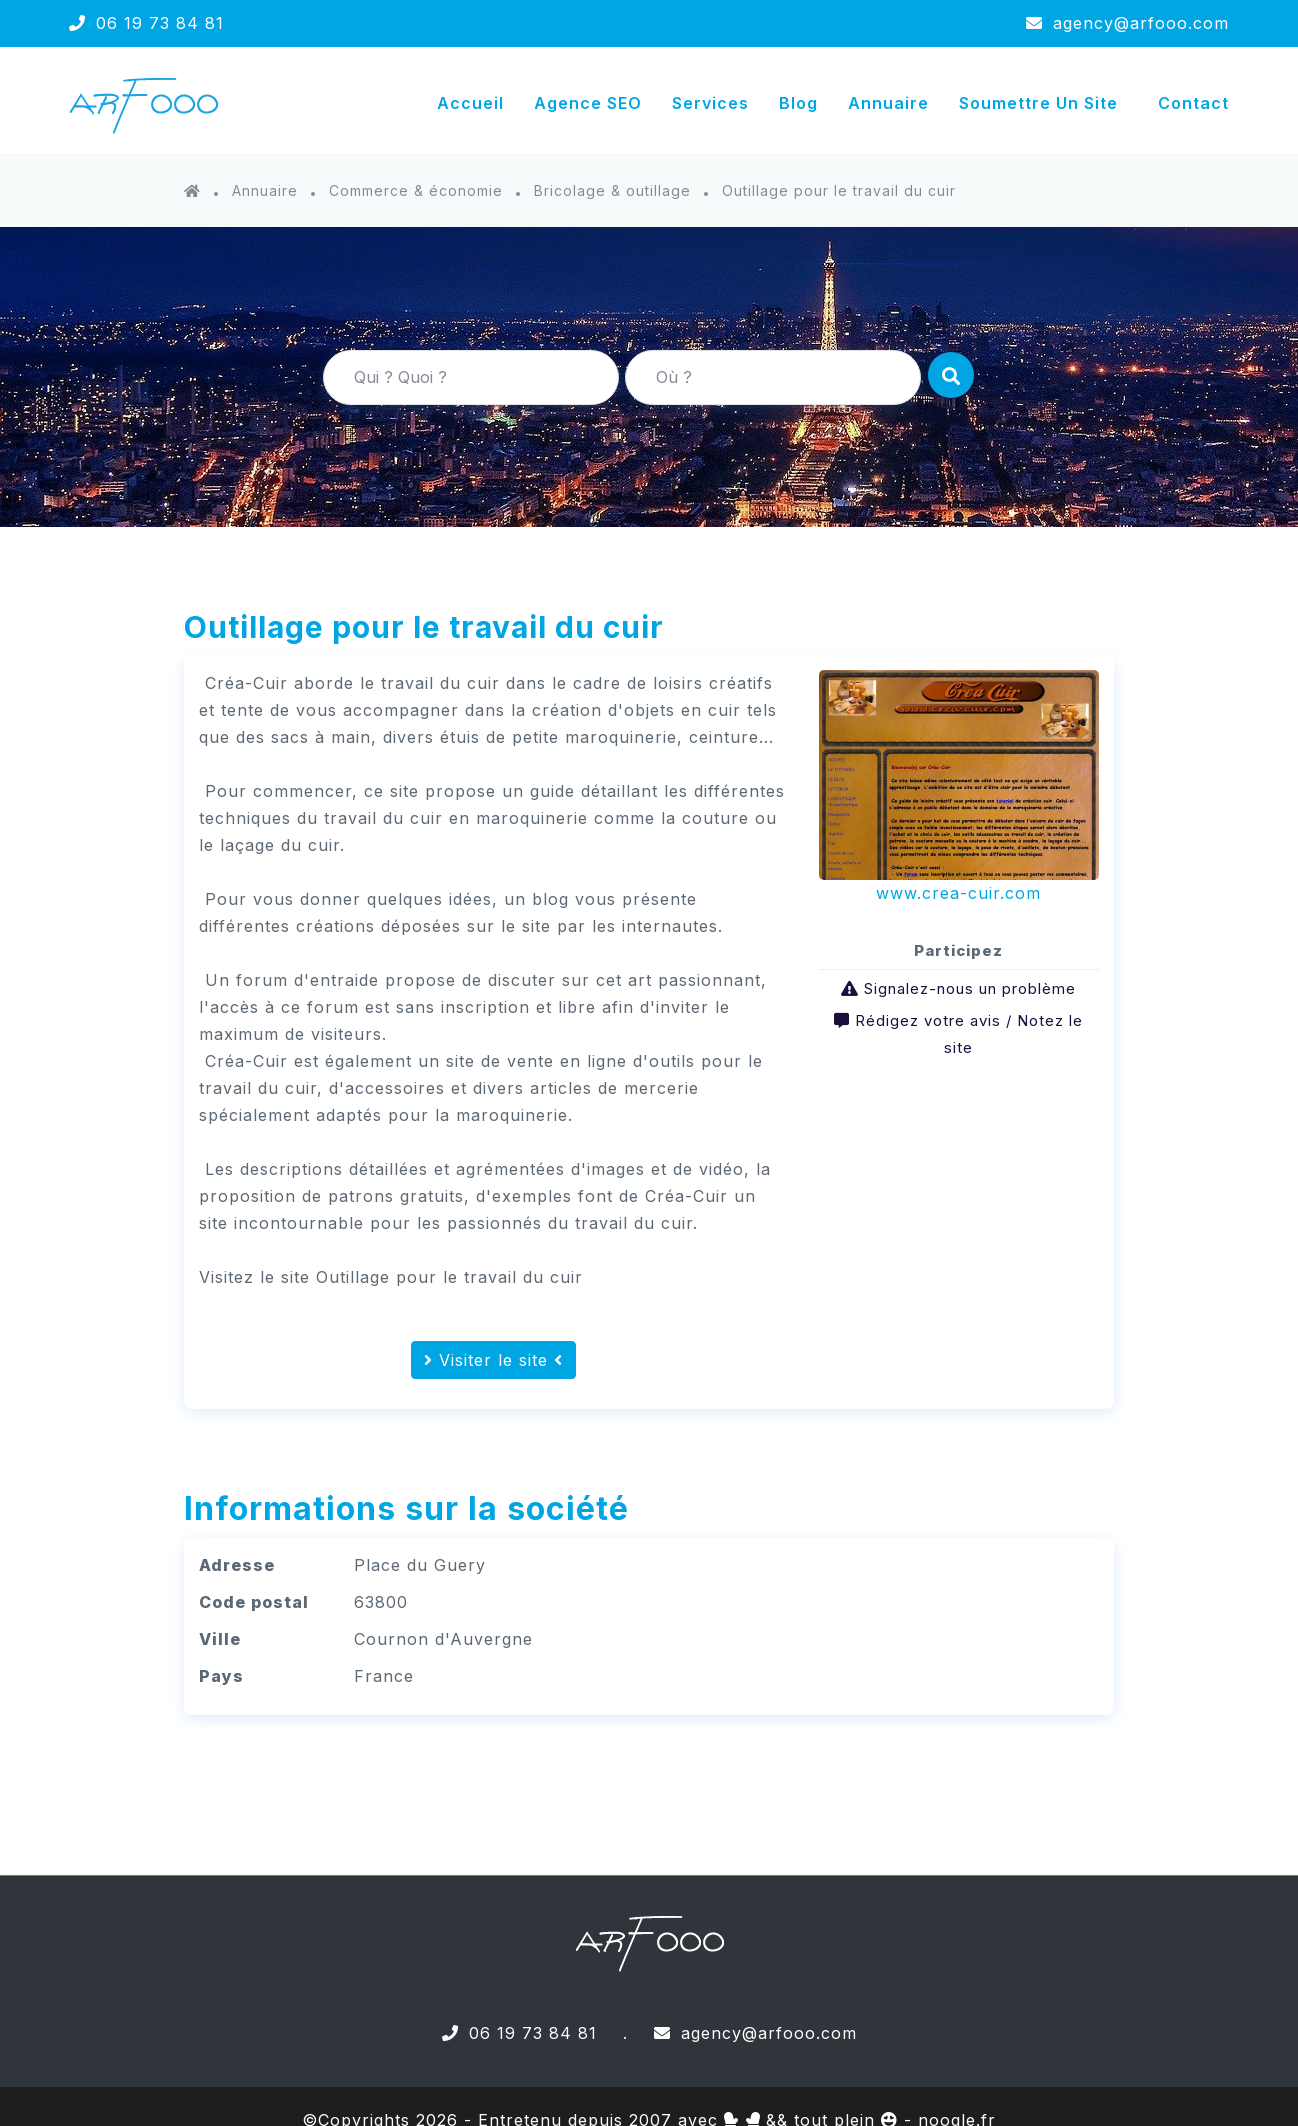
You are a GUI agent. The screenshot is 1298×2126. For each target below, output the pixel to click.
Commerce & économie (416, 190)
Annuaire (888, 103)
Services (710, 103)
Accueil (470, 103)
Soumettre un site (1038, 103)
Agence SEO (588, 103)
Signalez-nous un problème (970, 988)
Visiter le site (493, 1360)
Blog (798, 103)
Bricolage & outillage (612, 190)
